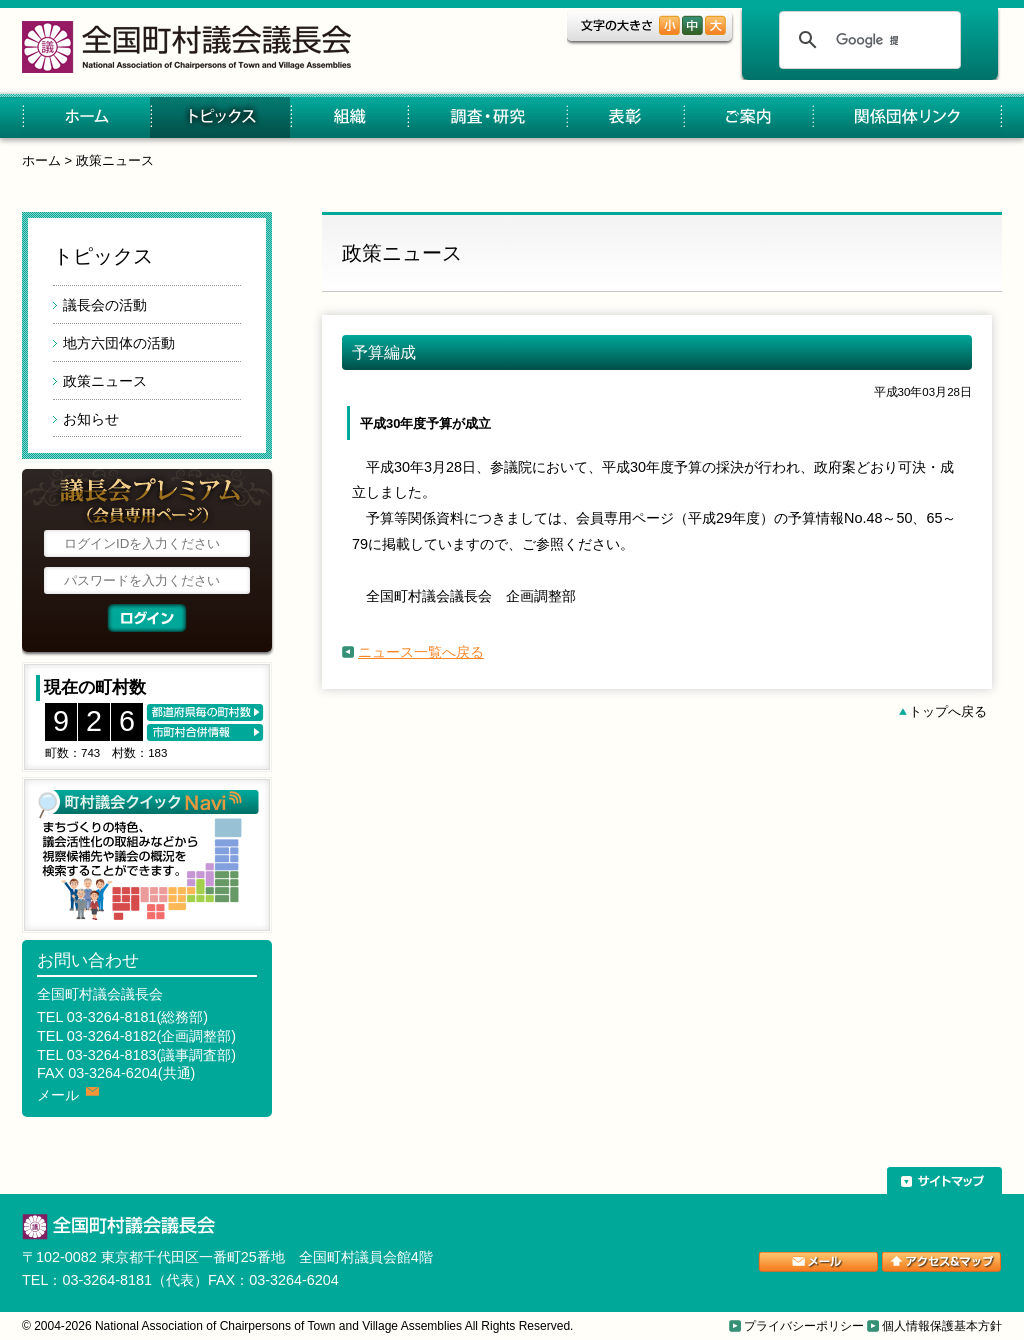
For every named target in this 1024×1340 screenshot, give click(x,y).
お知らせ (91, 419)
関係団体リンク (907, 117)
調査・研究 (486, 117)
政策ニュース (115, 160)
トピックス (220, 117)
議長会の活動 (105, 305)
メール (58, 1095)
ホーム (86, 117)
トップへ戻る (948, 711)
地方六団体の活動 (119, 343)
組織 (348, 117)
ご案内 (747, 117)
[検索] (867, 40)
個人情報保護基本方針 (942, 1326)
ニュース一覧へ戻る (421, 652)
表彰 (624, 117)
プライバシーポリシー (804, 1326)
